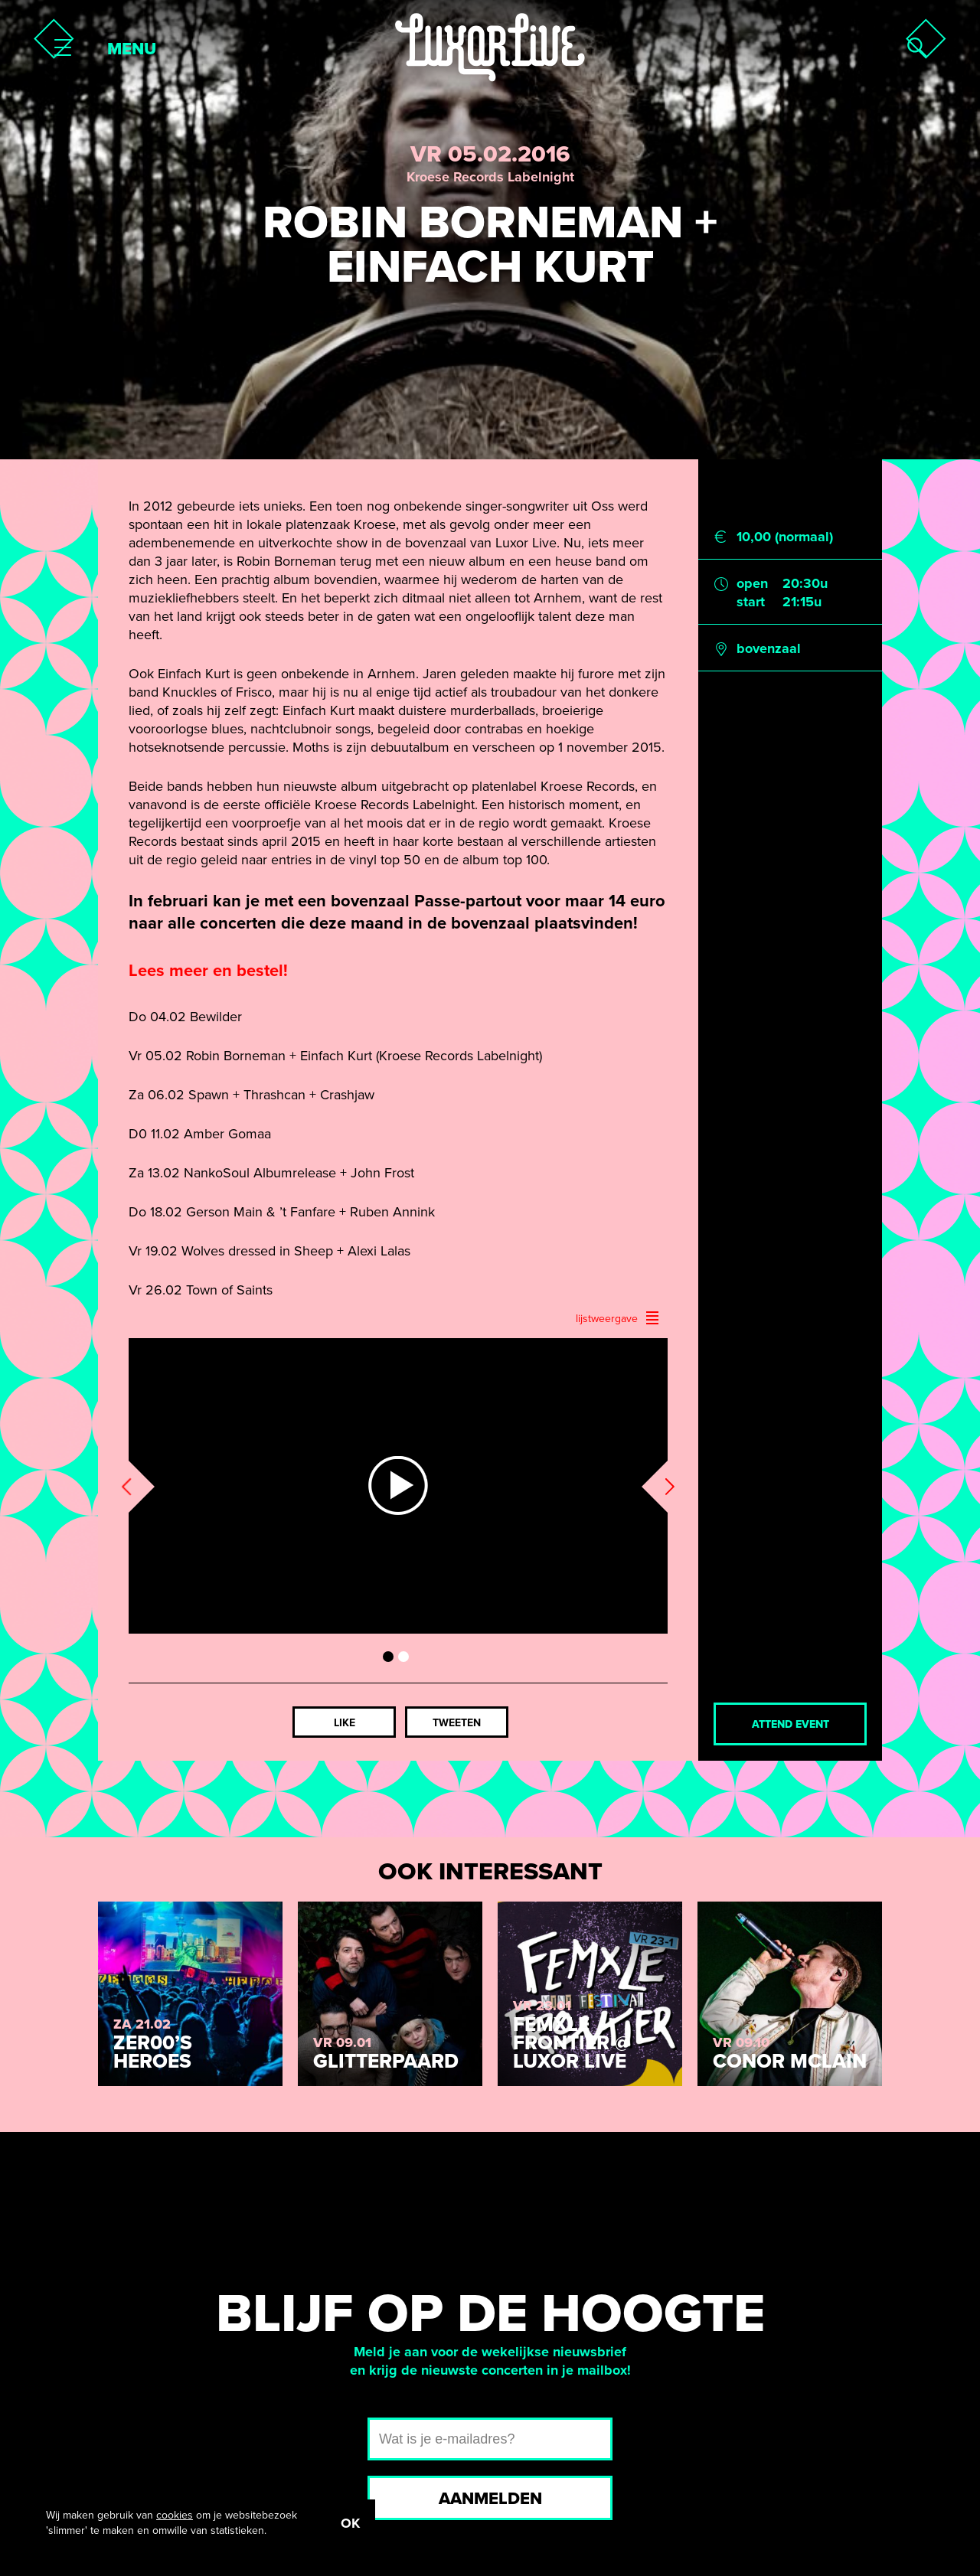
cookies (174, 2515)
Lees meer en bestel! (208, 971)
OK (350, 2523)
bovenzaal (769, 648)
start (751, 601)
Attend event (790, 1724)
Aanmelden (490, 2499)
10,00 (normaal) (785, 536)
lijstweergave (618, 1318)
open (752, 583)
